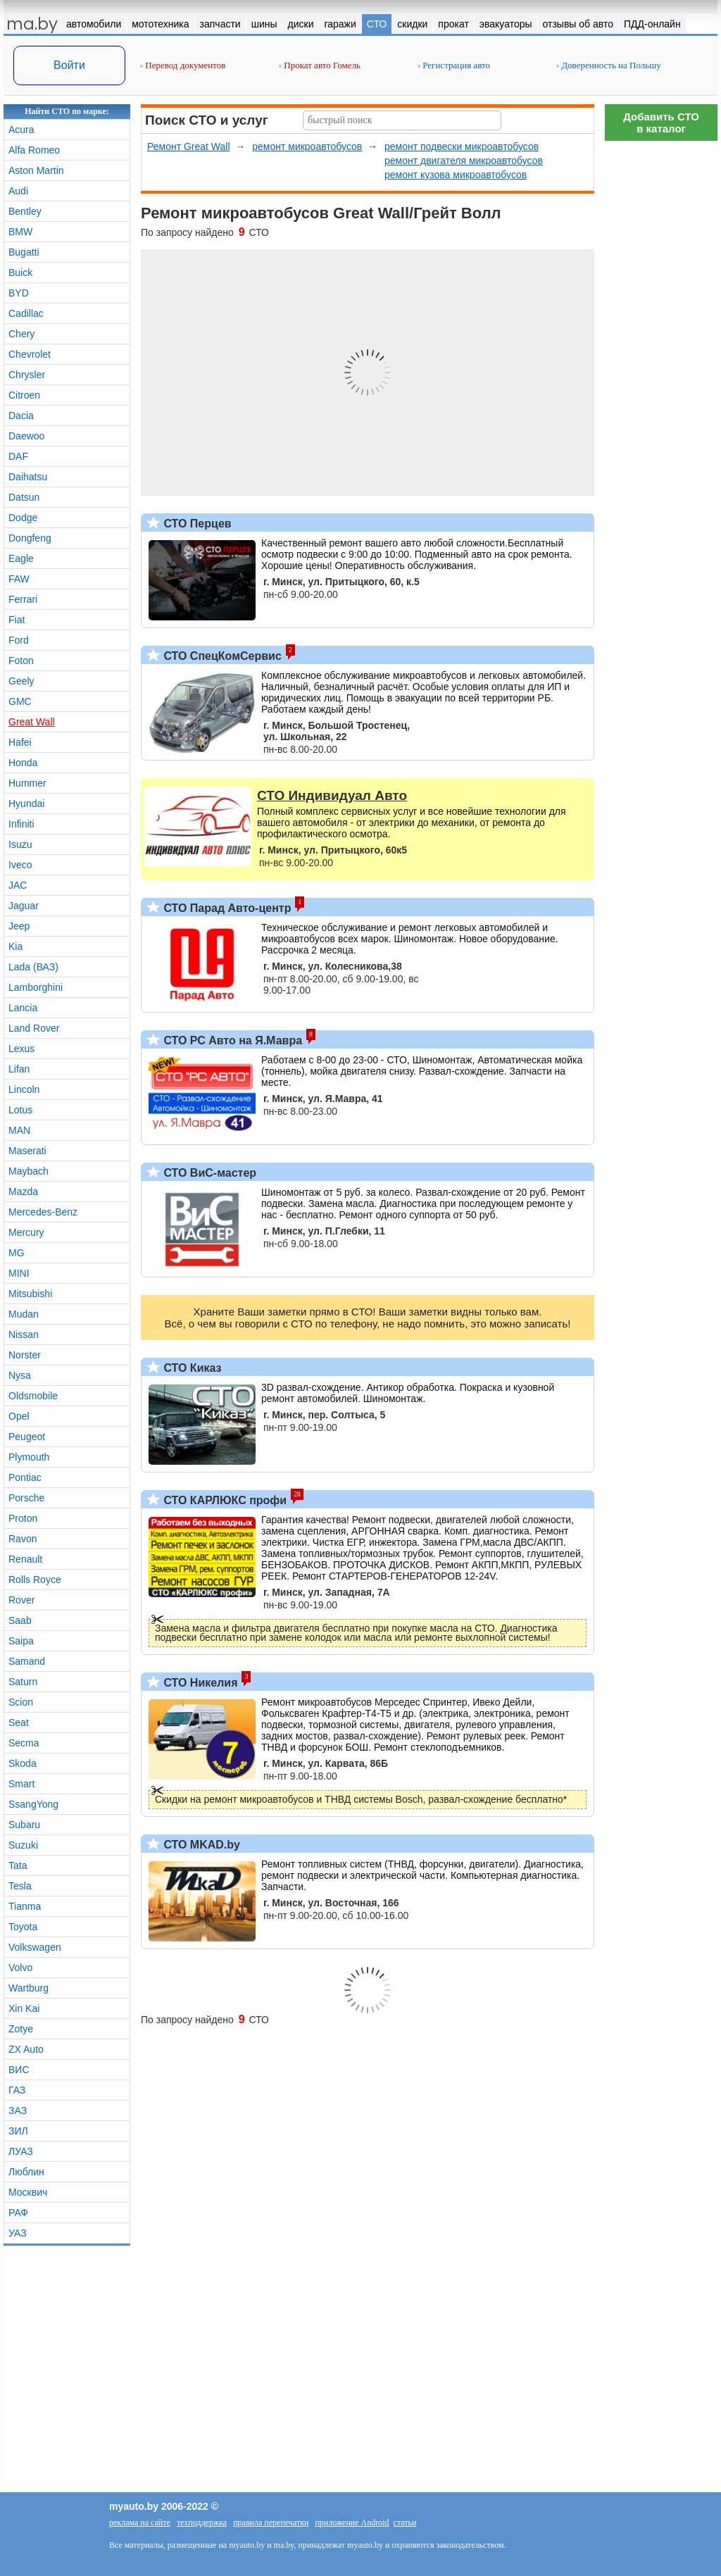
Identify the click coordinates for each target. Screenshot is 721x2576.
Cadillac (26, 313)
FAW (19, 578)
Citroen (24, 395)
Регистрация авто (454, 65)
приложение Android (352, 2522)
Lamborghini (35, 987)
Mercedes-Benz (42, 1212)
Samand (26, 1661)
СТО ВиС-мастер (208, 1173)
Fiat (16, 619)
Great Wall (31, 721)
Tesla (20, 1886)
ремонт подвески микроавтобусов (461, 146)
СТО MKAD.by (200, 1845)
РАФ (18, 2212)
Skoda (22, 1763)
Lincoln (23, 1089)
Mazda (23, 1191)
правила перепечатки (270, 2522)
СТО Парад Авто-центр (226, 908)
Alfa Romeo (34, 150)
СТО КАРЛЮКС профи (224, 1500)
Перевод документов (182, 65)
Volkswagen (34, 1947)
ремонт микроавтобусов (307, 146)
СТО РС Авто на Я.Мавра (231, 1040)
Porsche (26, 1497)
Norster (24, 1355)
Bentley (25, 211)
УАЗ (17, 2233)
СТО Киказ (191, 1368)
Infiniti (21, 824)
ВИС (19, 2069)
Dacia (21, 415)
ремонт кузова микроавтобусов (455, 174)
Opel (19, 1416)
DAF (18, 456)
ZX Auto (26, 2049)
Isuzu (20, 844)
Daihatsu (27, 476)
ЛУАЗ (20, 2151)
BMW (20, 231)
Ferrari (22, 599)
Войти (69, 65)
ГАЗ (16, 2090)
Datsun (23, 497)
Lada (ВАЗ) (33, 967)
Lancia (22, 1007)
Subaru (24, 1824)
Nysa (19, 1375)
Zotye (20, 2028)
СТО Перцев (196, 524)
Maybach (28, 1171)
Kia (15, 946)
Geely (21, 681)
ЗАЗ (17, 2110)
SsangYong (33, 1804)
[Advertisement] (661, 359)
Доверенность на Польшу (608, 65)
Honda (22, 762)
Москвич (27, 2192)
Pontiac (25, 1477)
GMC (20, 701)
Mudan (23, 1314)
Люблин (26, 2171)
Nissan (23, 1334)
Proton (22, 1518)
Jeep (19, 926)
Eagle (21, 558)
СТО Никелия (199, 1683)
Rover (21, 1600)
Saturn (22, 1681)
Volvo (20, 1967)
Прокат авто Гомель (319, 65)
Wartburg (28, 1988)
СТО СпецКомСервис (221, 656)
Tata (17, 1865)
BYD (18, 293)
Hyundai (26, 803)
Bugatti (23, 252)
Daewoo (26, 436)
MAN (19, 1130)
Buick (20, 272)
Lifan (19, 1069)
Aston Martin (36, 170)
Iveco (20, 864)
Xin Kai (23, 2008)
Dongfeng (29, 538)
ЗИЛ (18, 2131)
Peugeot (26, 1436)
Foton (21, 660)
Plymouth (28, 1457)
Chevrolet (29, 354)
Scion (20, 1702)
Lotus (20, 1109)
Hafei (20, 742)
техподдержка (202, 2522)
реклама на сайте (139, 2522)
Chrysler (26, 374)
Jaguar (23, 905)
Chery (21, 333)
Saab (20, 1620)
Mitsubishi (30, 1293)
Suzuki (23, 1845)
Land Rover (33, 1028)
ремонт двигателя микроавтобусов (463, 160)
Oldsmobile (33, 1395)
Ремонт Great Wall (188, 146)
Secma (23, 1743)
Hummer (27, 783)
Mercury (26, 1232)
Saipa (21, 1640)
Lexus (21, 1048)
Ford (18, 640)
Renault (25, 1559)
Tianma (24, 1906)
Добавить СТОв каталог (661, 123)
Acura (21, 129)
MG (16, 1252)
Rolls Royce (34, 1579)
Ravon (22, 1538)
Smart (21, 1783)
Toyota (22, 1926)
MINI (19, 1273)
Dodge (22, 517)
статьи (405, 2522)
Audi (18, 190)
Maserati (27, 1150)
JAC (17, 885)
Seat (18, 1722)
